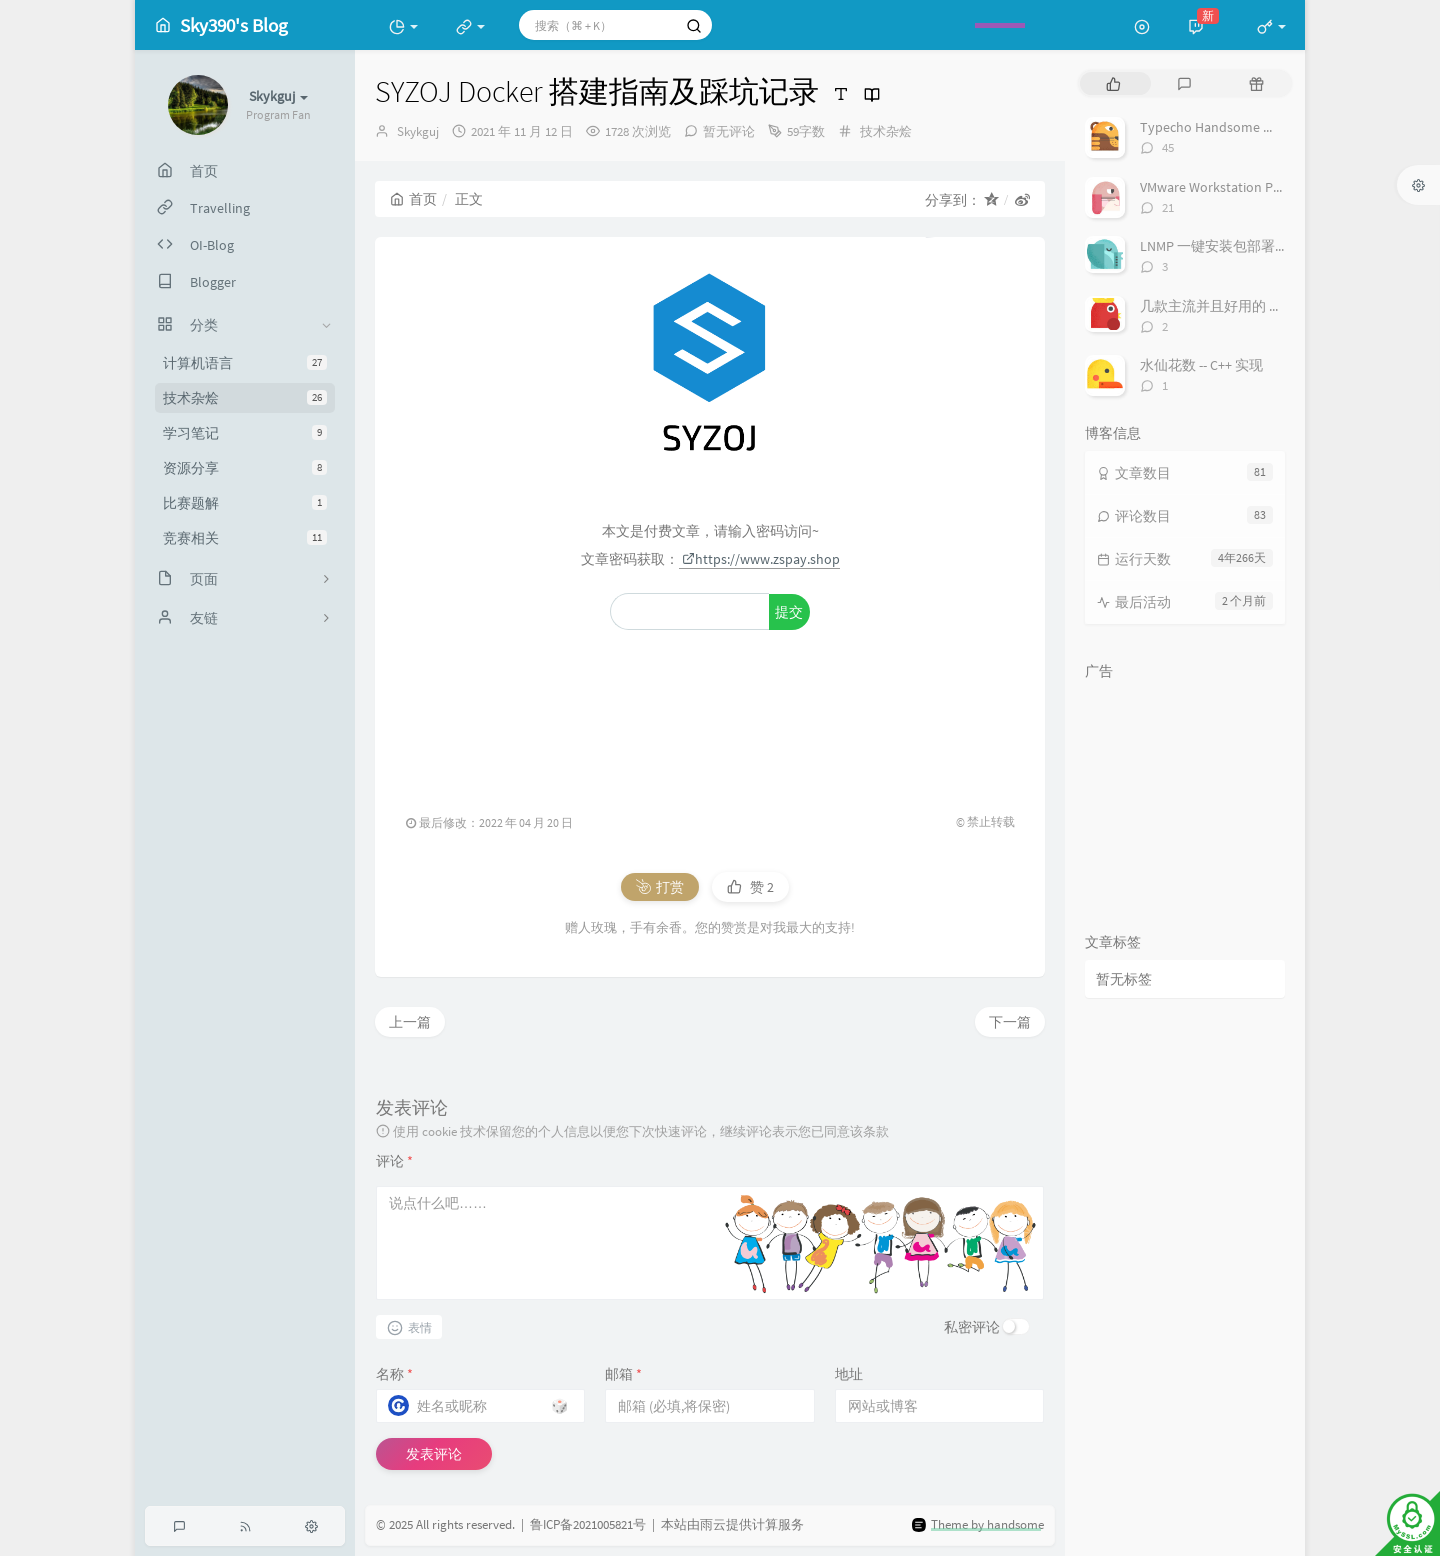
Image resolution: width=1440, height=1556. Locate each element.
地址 (849, 1374)
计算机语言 (245, 363)
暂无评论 (729, 131)
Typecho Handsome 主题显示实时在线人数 (1271, 127)
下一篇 (1010, 1022)
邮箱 (623, 1374)
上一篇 (410, 1022)
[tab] (1113, 83)
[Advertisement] (710, 711)
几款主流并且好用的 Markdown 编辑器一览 (1272, 306)
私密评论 (972, 1327)
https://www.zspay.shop (761, 559)
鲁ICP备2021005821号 (588, 1524)
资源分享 (245, 468)
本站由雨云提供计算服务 (732, 1524)
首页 (413, 199)
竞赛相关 (245, 538)
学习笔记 (245, 433)
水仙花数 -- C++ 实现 (1201, 365)
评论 (394, 1161)
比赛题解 (245, 503)
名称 (394, 1374)
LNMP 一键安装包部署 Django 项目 (1245, 246)
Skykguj (418, 131)
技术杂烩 (245, 398)
